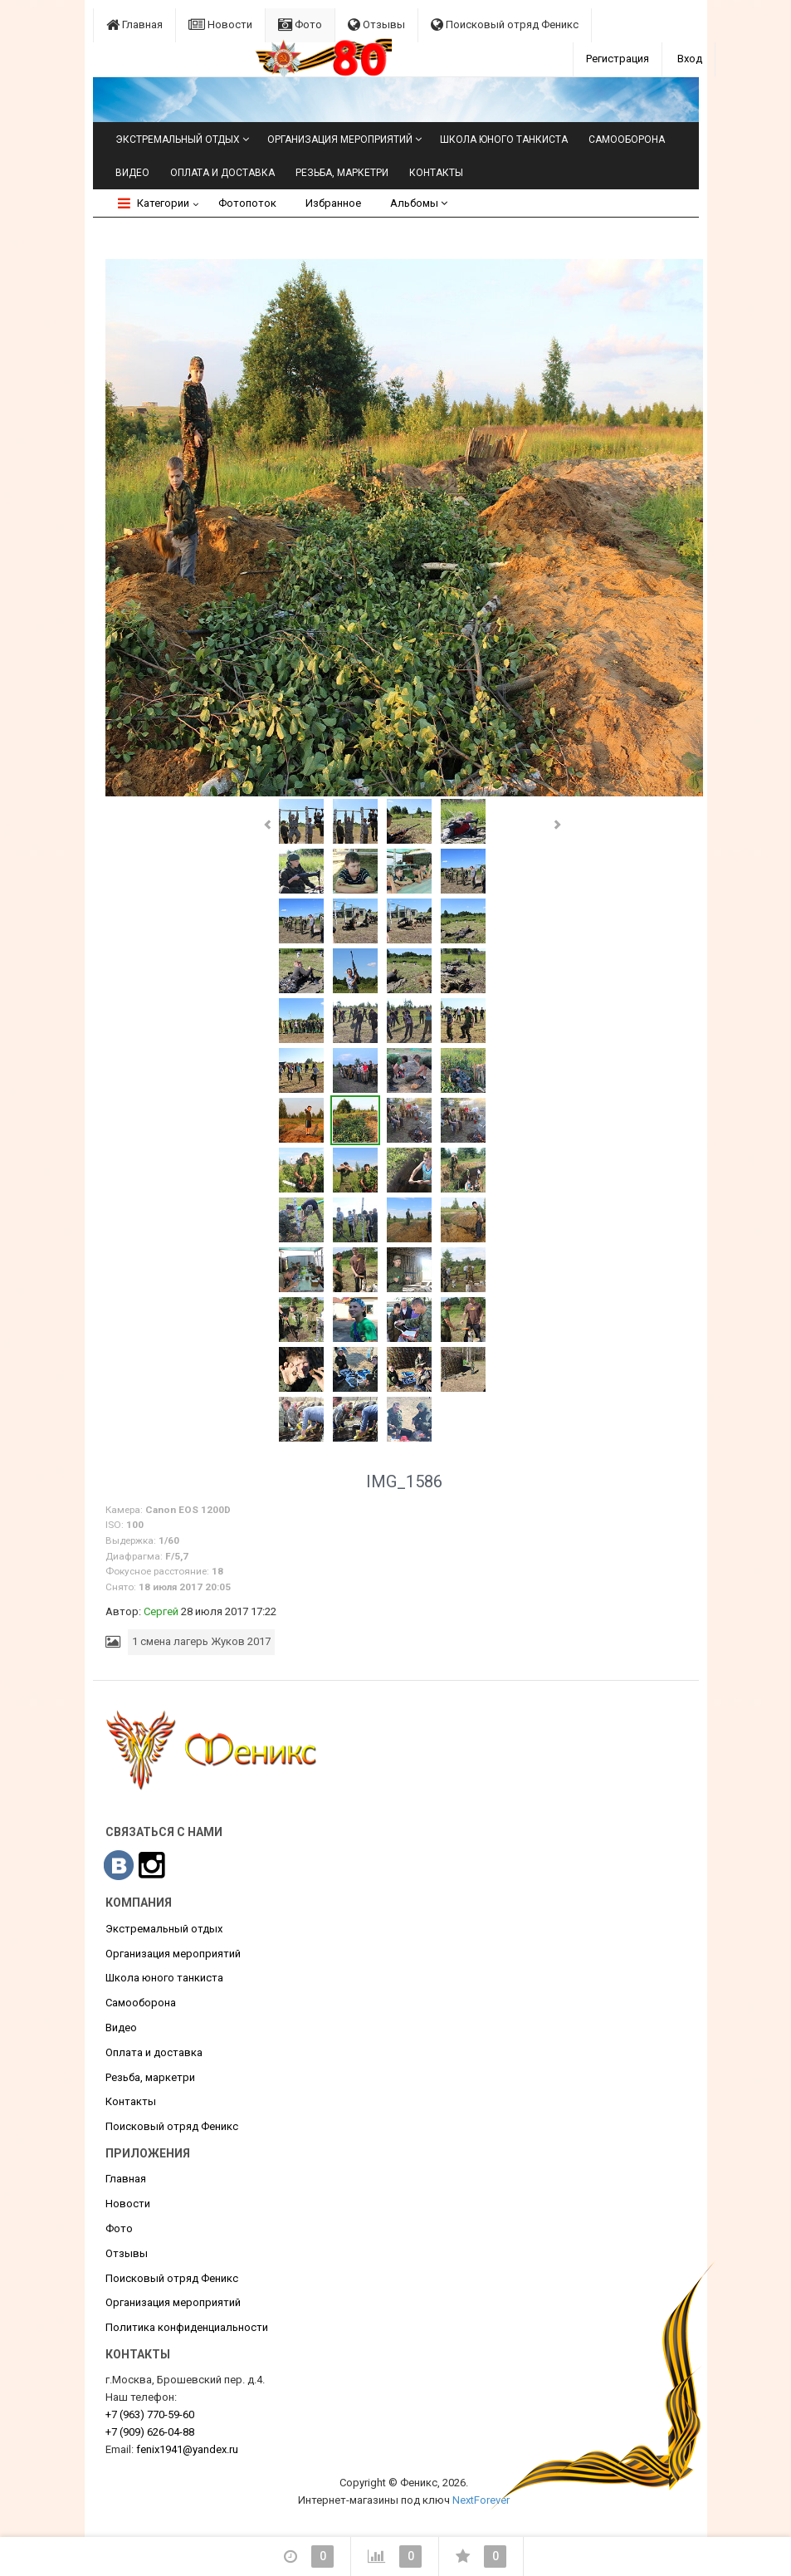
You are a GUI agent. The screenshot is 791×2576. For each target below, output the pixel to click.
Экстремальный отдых (177, 139)
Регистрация (617, 58)
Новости (220, 24)
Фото (300, 24)
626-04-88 (149, 2432)
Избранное (333, 203)
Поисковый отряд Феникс (505, 24)
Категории (153, 203)
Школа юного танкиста (504, 139)
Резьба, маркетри (341, 173)
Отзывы (376, 24)
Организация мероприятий (340, 139)
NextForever (481, 2500)
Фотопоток (247, 203)
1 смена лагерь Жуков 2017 (201, 1641)
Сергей (161, 1611)
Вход (689, 58)
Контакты (436, 173)
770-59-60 (149, 2414)
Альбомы (418, 203)
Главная (134, 24)
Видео (132, 173)
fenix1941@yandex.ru (187, 2449)
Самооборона (626, 139)
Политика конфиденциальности (186, 2327)
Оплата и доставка (222, 173)
